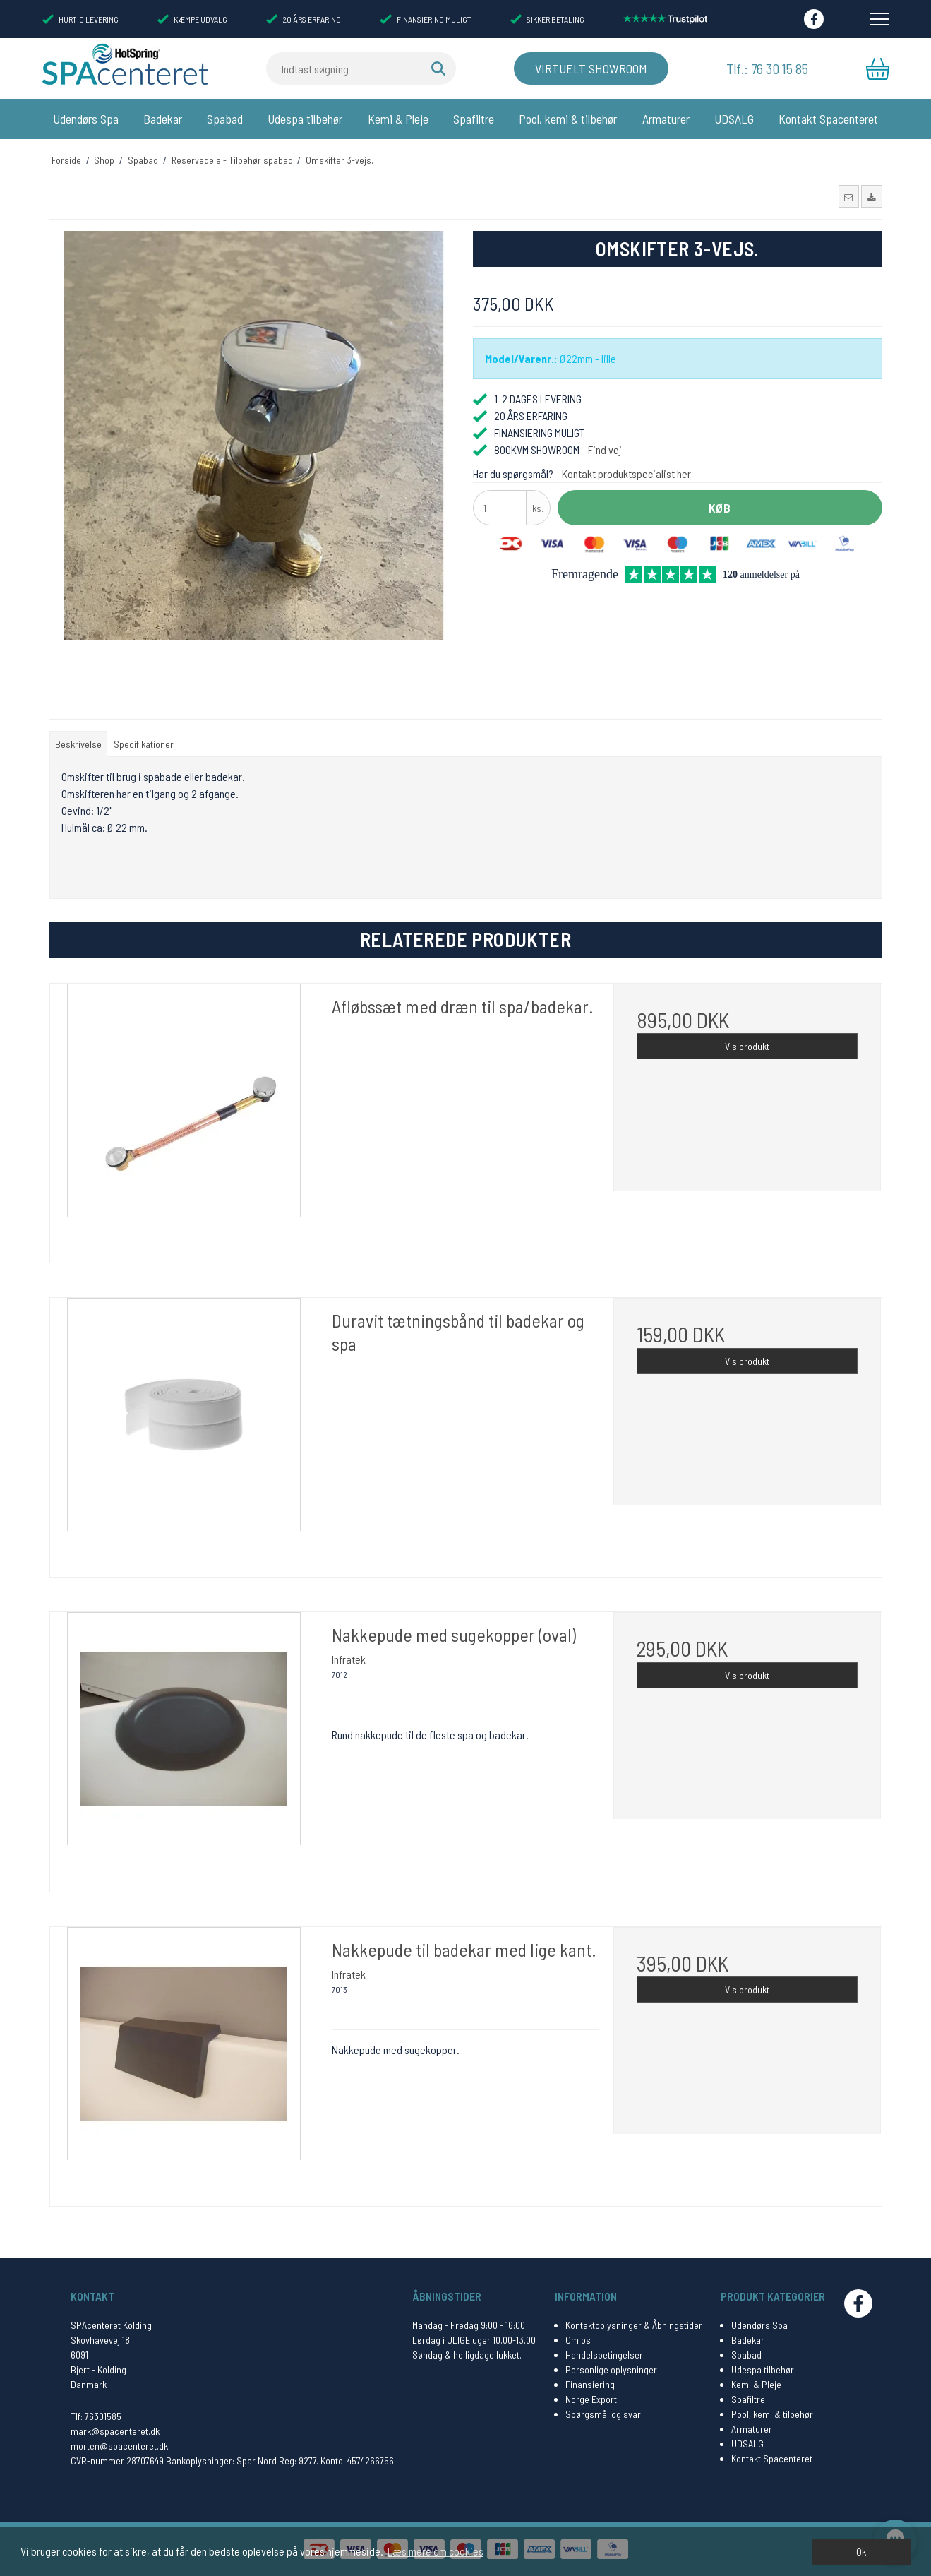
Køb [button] (720, 507)
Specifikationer (144, 744)
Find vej (605, 449)
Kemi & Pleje (398, 118)
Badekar (162, 118)
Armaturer (666, 118)
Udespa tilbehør (305, 118)
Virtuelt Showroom (591, 68)
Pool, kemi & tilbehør (568, 118)
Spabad (225, 118)
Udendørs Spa (86, 118)
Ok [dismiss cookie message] (861, 2552)
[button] (849, 196)
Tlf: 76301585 (96, 2416)
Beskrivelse (78, 744)
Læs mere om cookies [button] (435, 2551)
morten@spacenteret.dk (119, 2446)
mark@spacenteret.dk (115, 2431)
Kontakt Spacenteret (828, 118)
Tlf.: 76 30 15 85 (767, 68)
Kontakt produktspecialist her (626, 473)
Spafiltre (473, 118)
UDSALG (734, 118)
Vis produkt (747, 1046)
